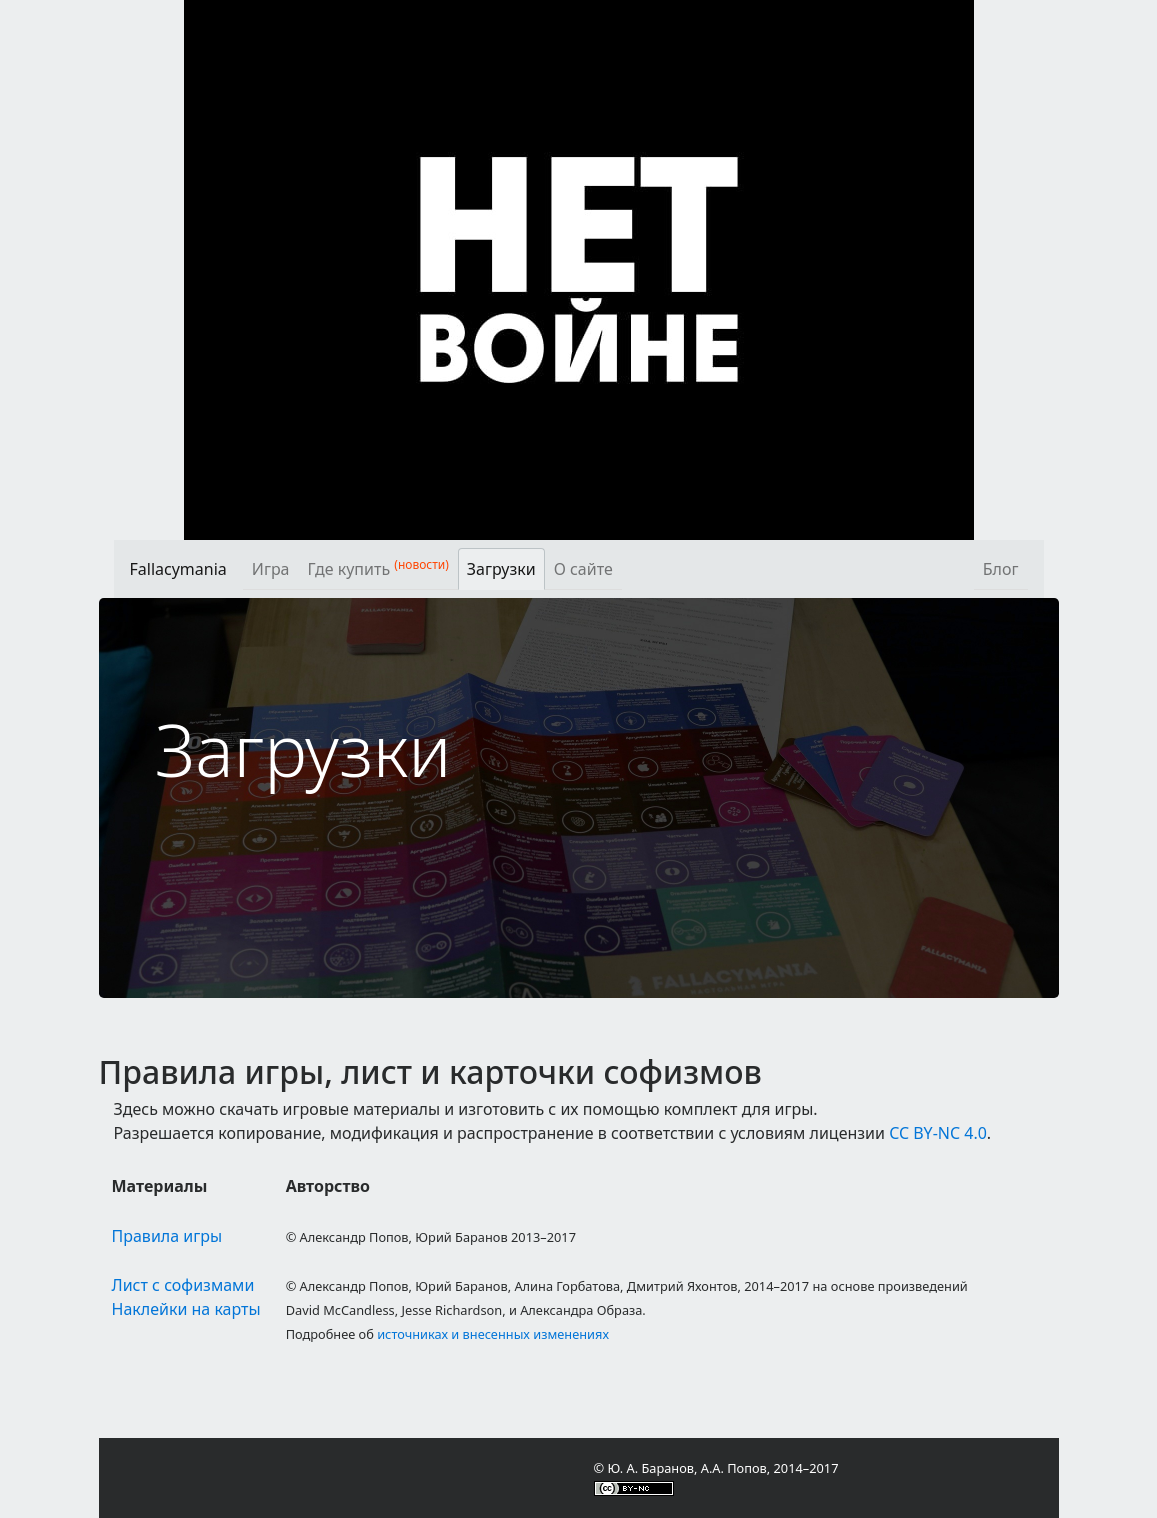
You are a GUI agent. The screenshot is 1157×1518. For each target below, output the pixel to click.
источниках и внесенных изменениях (493, 1334)
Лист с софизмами (183, 1285)
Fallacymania (178, 569)
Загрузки (501, 569)
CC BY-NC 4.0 (938, 1133)
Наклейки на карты (186, 1309)
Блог (1001, 569)
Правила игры (167, 1236)
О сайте (583, 569)
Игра (271, 569)
